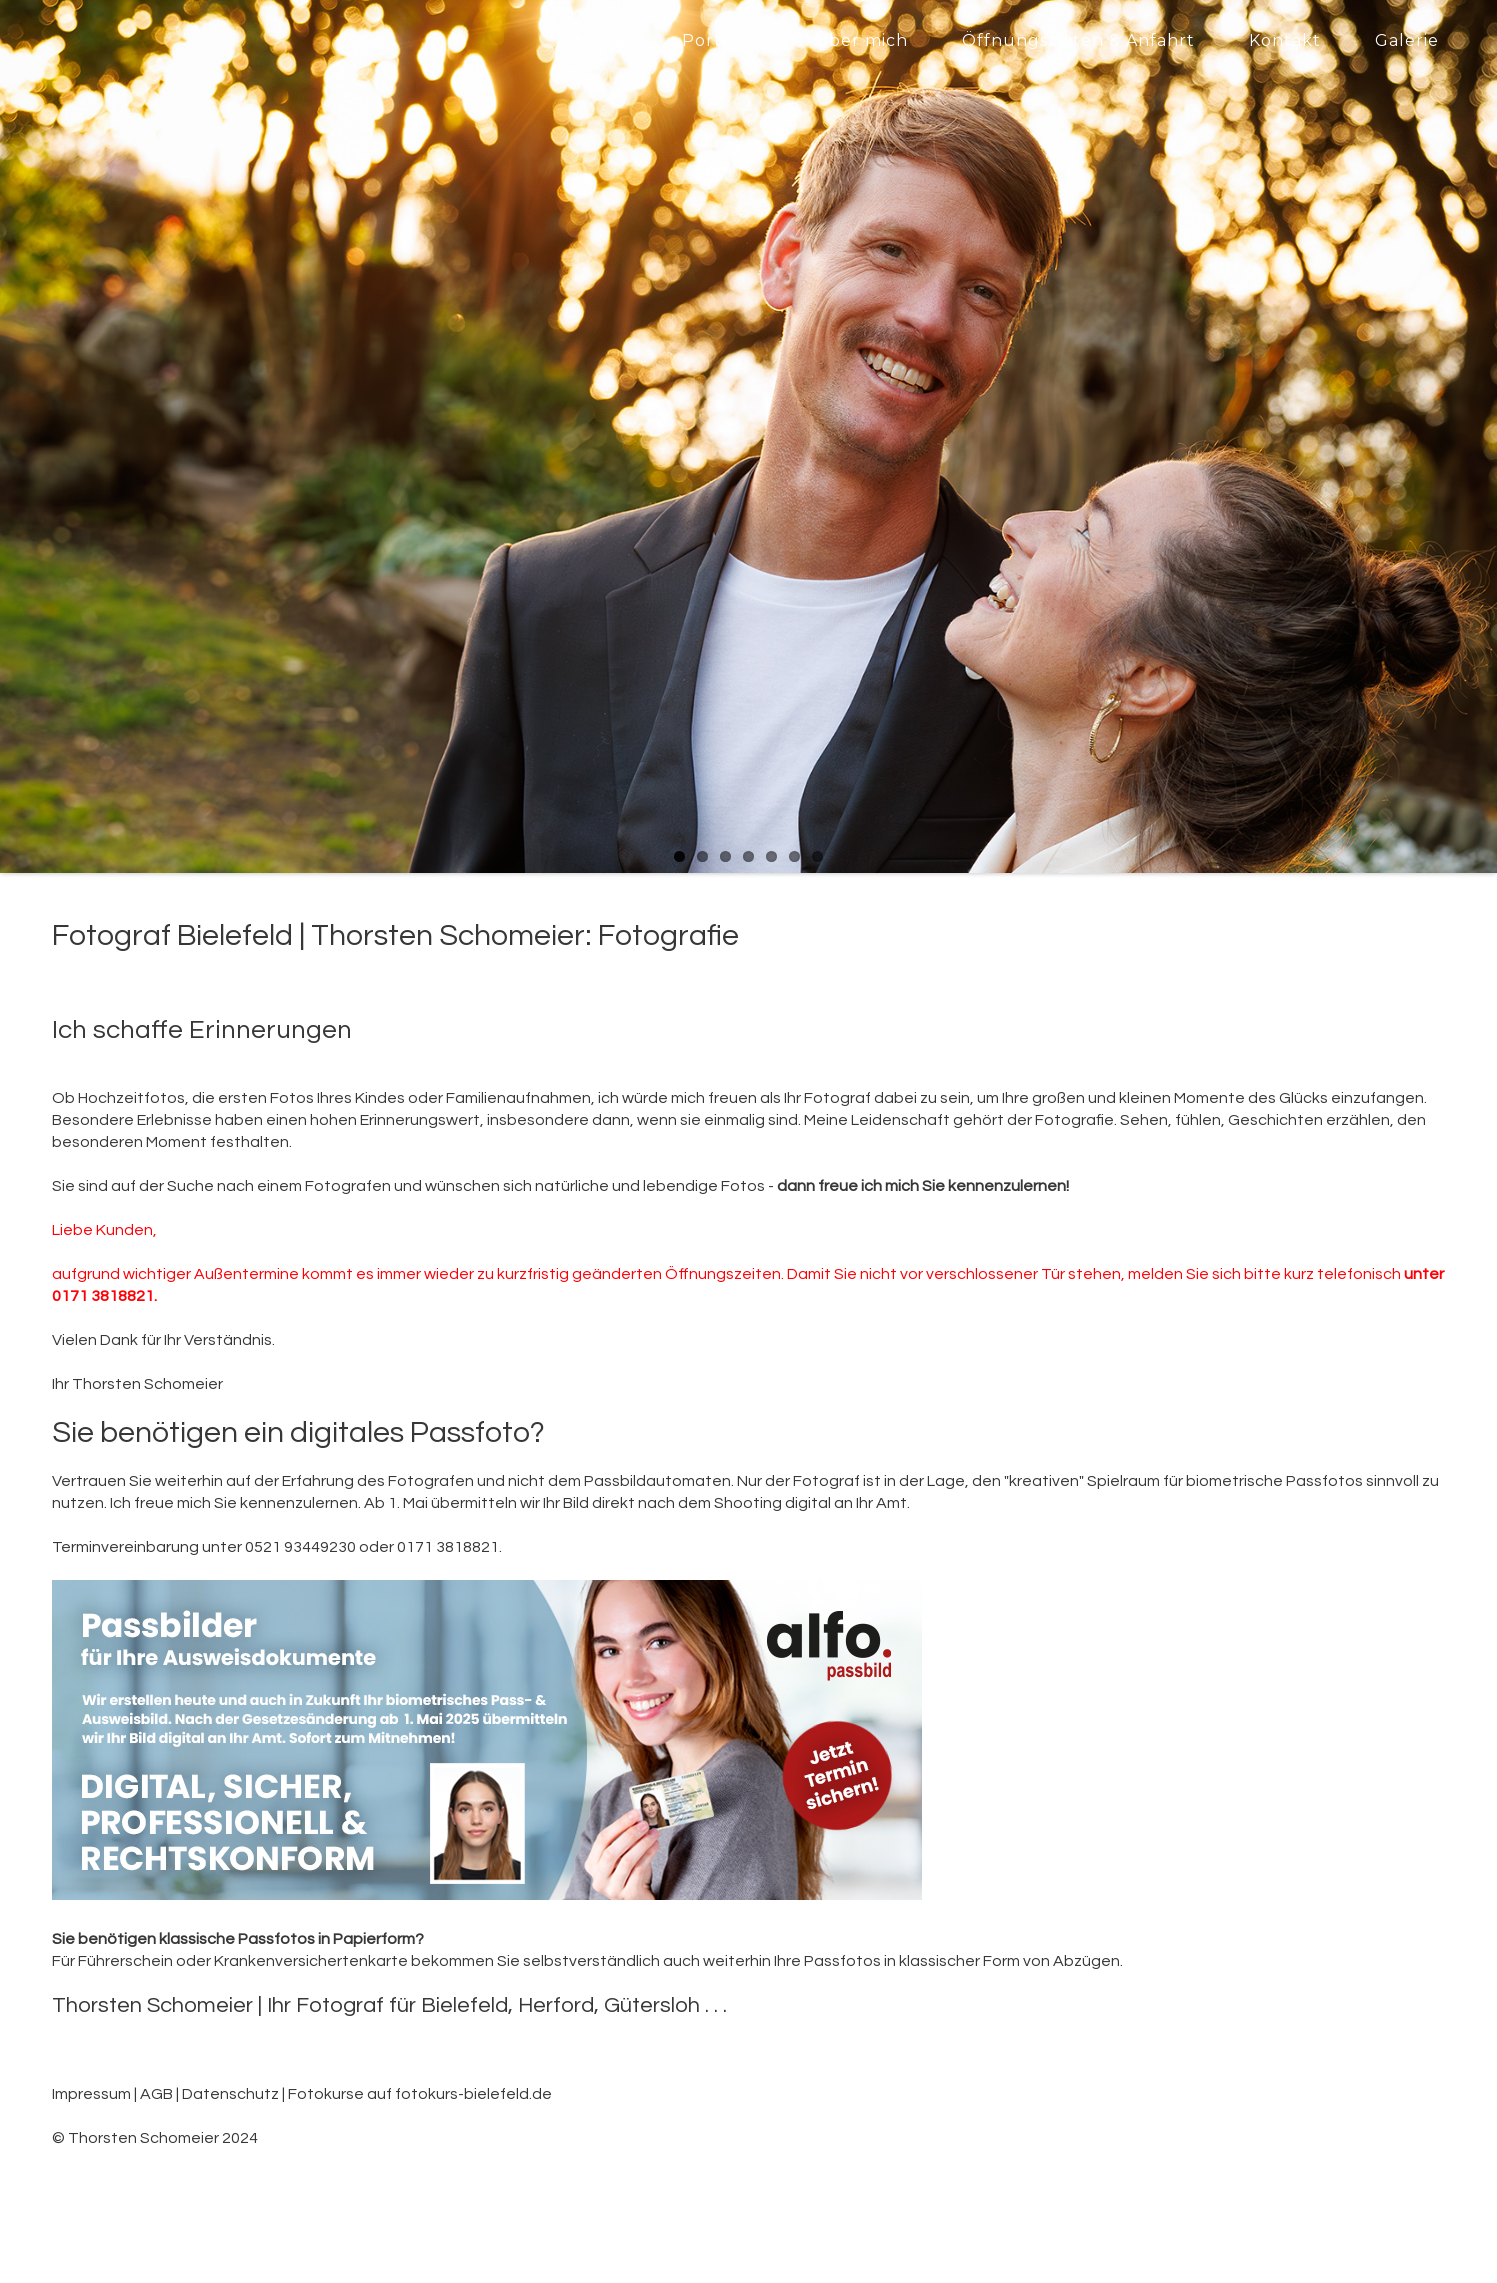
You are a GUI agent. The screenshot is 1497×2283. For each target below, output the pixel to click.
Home (601, 40)
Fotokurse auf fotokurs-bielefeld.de (420, 2094)
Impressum (91, 2094)
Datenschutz (230, 2094)
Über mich (861, 40)
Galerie (1407, 40)
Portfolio (721, 40)
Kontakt (1285, 40)
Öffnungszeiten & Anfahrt (1078, 40)
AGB (156, 2094)
